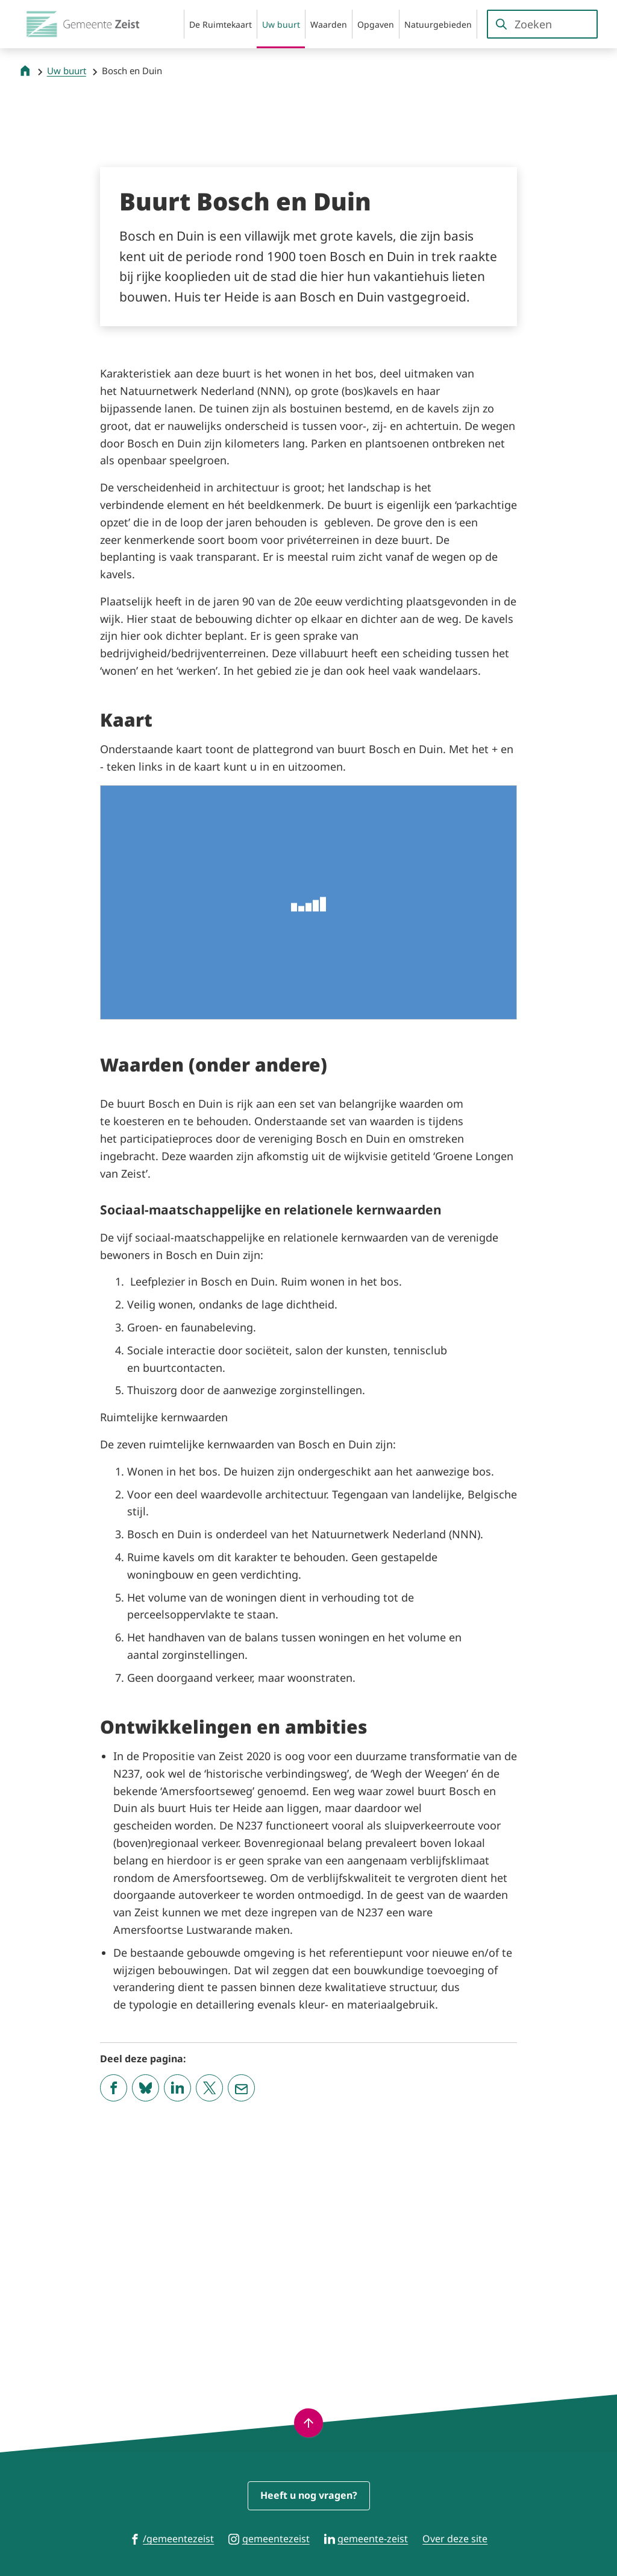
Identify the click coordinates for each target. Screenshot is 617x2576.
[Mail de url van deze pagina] (241, 2323)
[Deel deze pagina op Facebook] (113, 2323)
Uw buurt (66, 71)
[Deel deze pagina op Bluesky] (145, 2323)
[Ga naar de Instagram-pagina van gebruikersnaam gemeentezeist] (269, 2538)
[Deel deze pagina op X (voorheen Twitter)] (209, 2323)
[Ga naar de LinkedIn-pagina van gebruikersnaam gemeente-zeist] (366, 2538)
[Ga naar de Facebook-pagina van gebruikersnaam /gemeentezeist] (172, 2538)
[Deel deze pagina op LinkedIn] (177, 2323)
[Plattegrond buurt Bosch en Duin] (308, 902)
